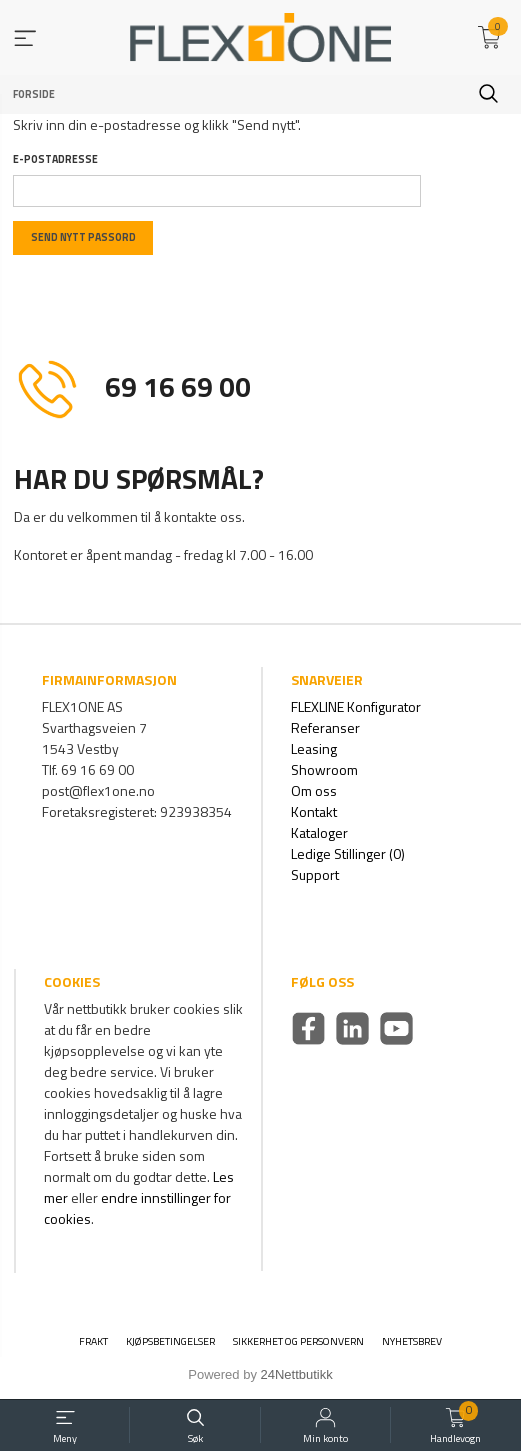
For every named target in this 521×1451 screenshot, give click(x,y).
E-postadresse (55, 159)
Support (315, 874)
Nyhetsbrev (412, 1341)
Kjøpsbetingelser (170, 1341)
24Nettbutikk (297, 1374)
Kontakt (314, 811)
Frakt (93, 1341)
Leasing (314, 748)
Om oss (314, 790)
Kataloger (319, 832)
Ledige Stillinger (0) (348, 853)
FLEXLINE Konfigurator (356, 706)
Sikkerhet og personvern (298, 1341)
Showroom (324, 769)
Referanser (325, 727)
